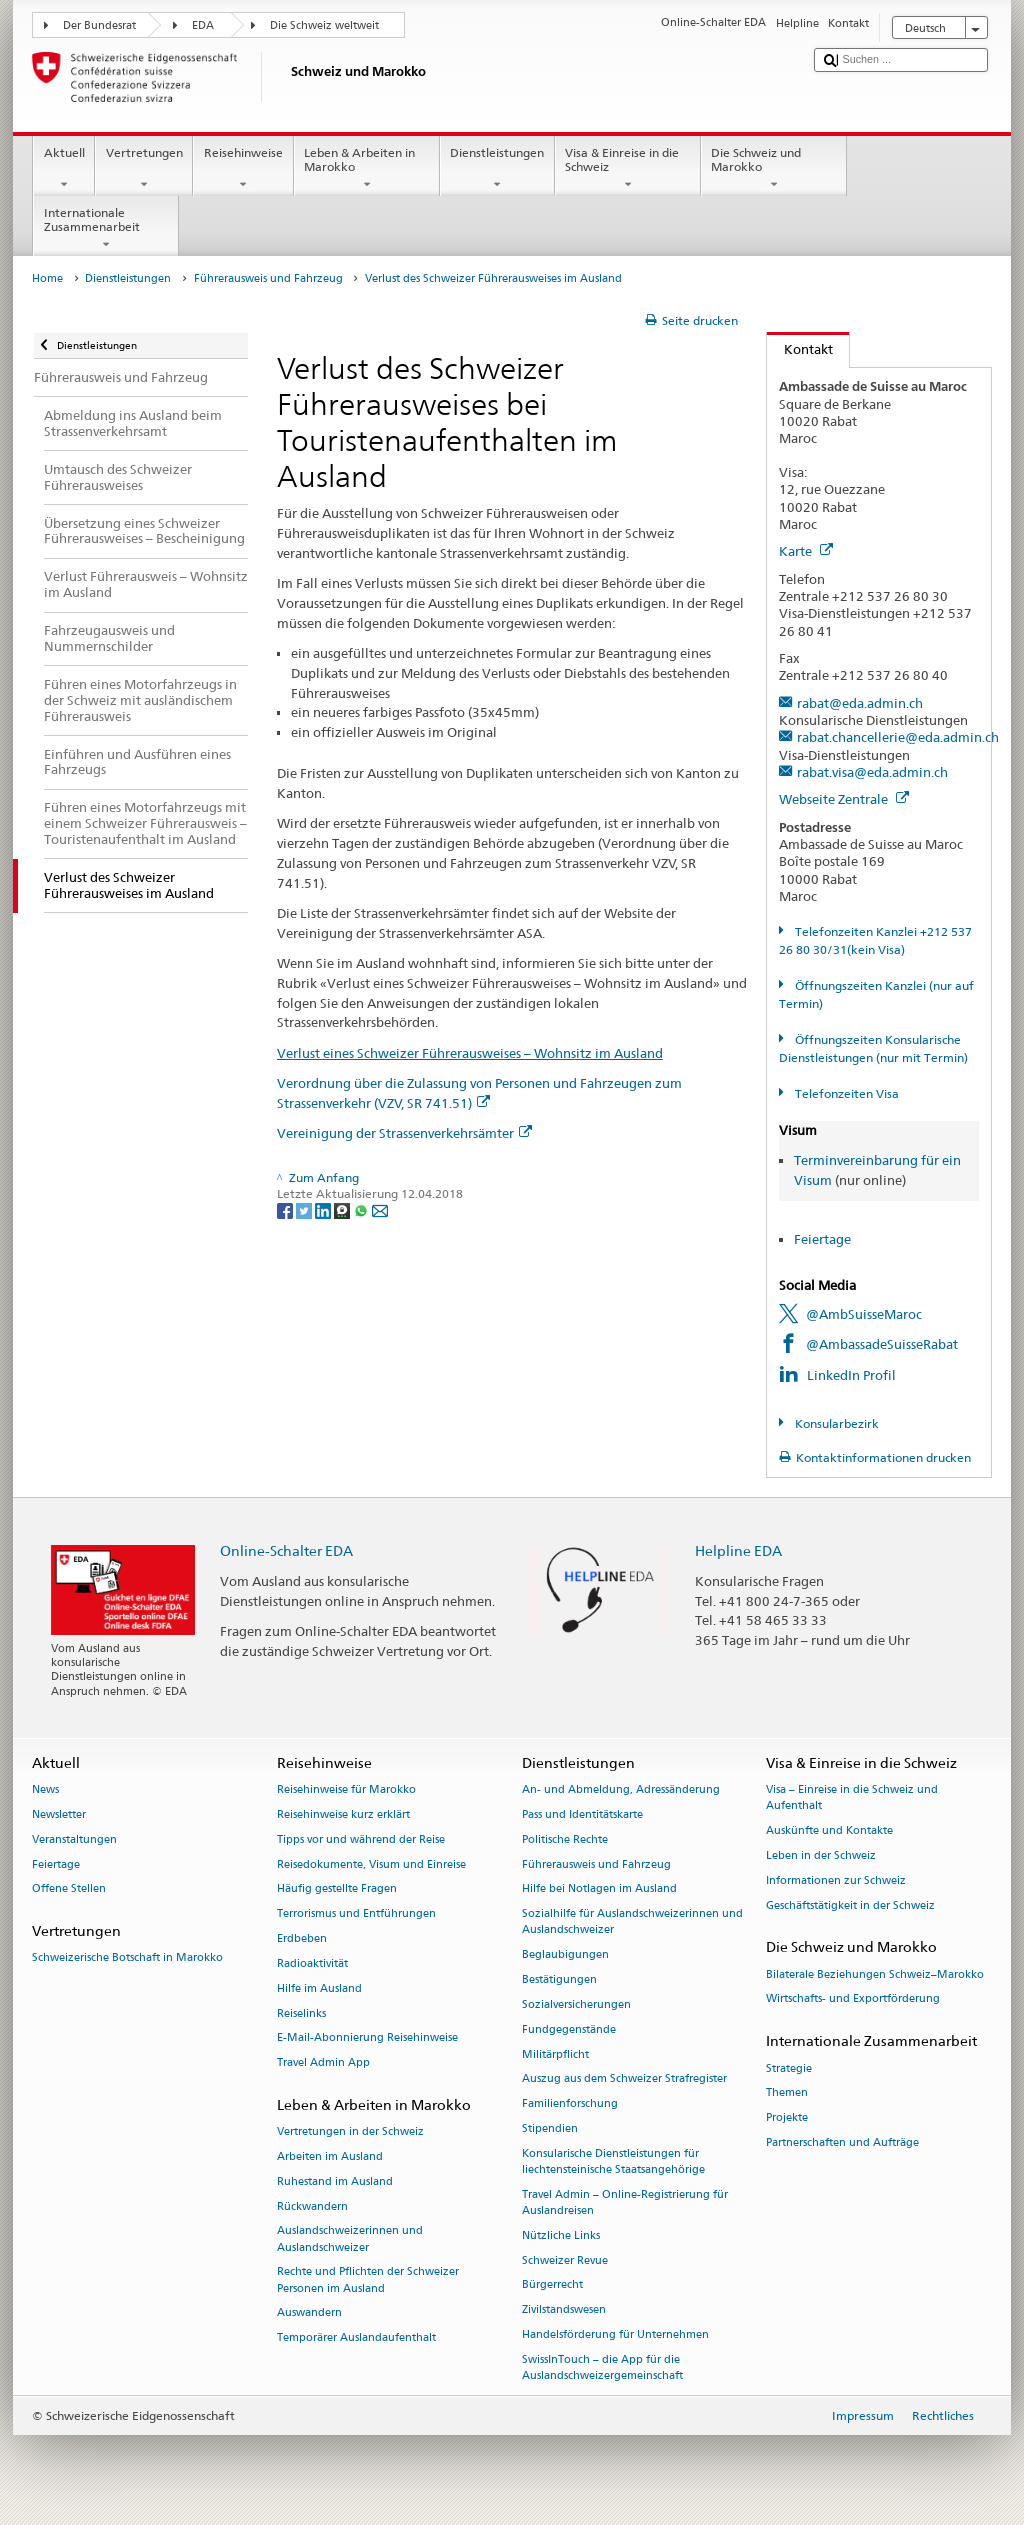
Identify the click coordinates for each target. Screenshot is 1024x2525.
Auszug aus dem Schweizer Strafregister (624, 2079)
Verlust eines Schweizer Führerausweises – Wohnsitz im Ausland (470, 1053)
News (45, 1790)
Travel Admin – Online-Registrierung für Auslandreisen (625, 2202)
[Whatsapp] (362, 1209)
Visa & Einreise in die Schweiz (628, 169)
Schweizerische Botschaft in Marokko (127, 1958)
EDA (203, 25)
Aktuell (64, 169)
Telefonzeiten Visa (845, 1093)
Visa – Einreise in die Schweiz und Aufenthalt (852, 1798)
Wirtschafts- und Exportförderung (853, 1999)
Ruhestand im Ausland (335, 2181)
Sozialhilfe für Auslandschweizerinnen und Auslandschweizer (632, 1922)
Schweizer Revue (565, 2260)
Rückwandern (312, 2206)
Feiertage (822, 1239)
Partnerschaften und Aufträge (842, 2142)
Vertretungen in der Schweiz (350, 2132)
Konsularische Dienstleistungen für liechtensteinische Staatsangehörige (613, 2161)
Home (47, 278)
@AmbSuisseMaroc (864, 1314)
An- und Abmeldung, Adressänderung (621, 1790)
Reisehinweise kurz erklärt (343, 1814)
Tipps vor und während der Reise (361, 1839)
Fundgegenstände (569, 2029)
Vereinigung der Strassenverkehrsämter (404, 1133)
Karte (806, 551)
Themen (787, 2093)
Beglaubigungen (565, 1955)
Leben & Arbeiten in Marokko (367, 169)
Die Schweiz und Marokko (774, 169)
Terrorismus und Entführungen (356, 1914)
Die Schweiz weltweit (324, 25)
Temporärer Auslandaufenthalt (356, 2338)
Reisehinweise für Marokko (346, 1790)
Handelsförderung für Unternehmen (615, 2334)
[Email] (380, 1209)
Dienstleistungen (497, 169)
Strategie (789, 2068)
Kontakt (800, 349)
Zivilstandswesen (564, 2310)
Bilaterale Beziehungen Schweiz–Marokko (875, 1974)
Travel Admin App (323, 2063)
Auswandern (309, 2313)
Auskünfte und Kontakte (829, 1831)
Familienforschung (570, 2104)
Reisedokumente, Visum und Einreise (371, 1864)
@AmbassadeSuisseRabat (882, 1344)
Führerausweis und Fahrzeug (268, 278)
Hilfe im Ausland (319, 1988)
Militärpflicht (555, 2054)
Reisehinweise (243, 169)
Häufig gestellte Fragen (337, 1889)
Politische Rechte (565, 1839)
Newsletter (59, 1814)
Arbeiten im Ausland (330, 2156)
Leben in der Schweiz (821, 1855)
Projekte (787, 2118)
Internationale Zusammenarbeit (106, 229)
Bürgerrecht (552, 2285)
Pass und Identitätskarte (582, 1814)
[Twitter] (305, 1209)
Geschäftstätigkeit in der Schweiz (850, 1905)
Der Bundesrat (99, 25)
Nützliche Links (561, 2235)
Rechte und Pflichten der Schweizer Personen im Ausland (368, 2280)
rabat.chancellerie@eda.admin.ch (898, 737)
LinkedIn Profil (851, 1375)
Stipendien (550, 2128)
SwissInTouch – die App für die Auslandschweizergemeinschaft (602, 2367)
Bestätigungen (559, 1979)
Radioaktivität (312, 1963)
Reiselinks (301, 2013)
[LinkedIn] (324, 1209)
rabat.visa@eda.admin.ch (872, 772)
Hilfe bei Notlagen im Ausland (599, 1889)
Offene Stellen (69, 1889)
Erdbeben (302, 1938)
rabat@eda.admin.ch (860, 703)
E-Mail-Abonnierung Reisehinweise (367, 2038)
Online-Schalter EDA (286, 1550)
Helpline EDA (738, 1550)
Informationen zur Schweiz (836, 1880)
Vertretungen (144, 169)
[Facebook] (286, 1209)
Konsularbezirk (835, 1423)
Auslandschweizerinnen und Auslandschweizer (350, 2239)
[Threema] (343, 1209)
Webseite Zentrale (844, 799)
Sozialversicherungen (576, 2004)
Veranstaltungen (74, 1839)
